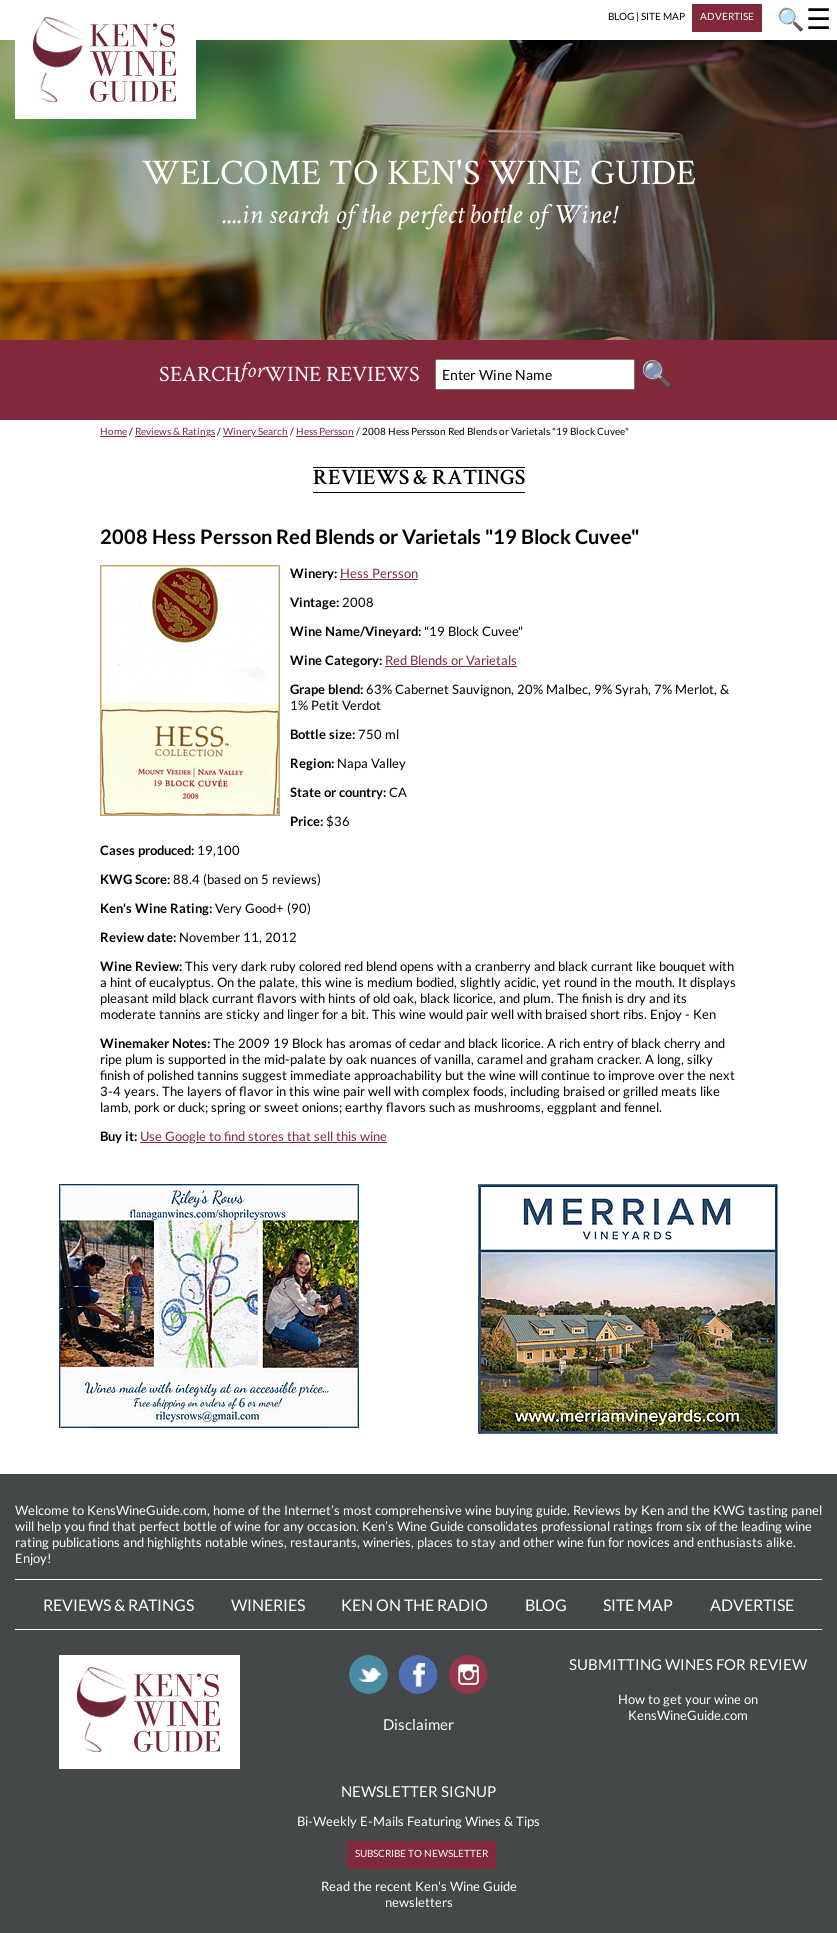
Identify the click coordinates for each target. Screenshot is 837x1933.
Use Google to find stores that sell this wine (263, 1136)
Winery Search (255, 431)
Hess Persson (325, 431)
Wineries (268, 1604)
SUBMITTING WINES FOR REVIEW (688, 1664)
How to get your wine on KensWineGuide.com (688, 1707)
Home (113, 431)
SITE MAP (663, 16)
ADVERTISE (727, 16)
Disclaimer (418, 1724)
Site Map (638, 1604)
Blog (546, 1604)
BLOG (621, 16)
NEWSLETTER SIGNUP (418, 1791)
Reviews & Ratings (175, 431)
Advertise (752, 1604)
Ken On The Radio (414, 1604)
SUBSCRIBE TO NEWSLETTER (421, 1853)
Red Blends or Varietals (451, 660)
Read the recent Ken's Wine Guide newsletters (419, 1894)
